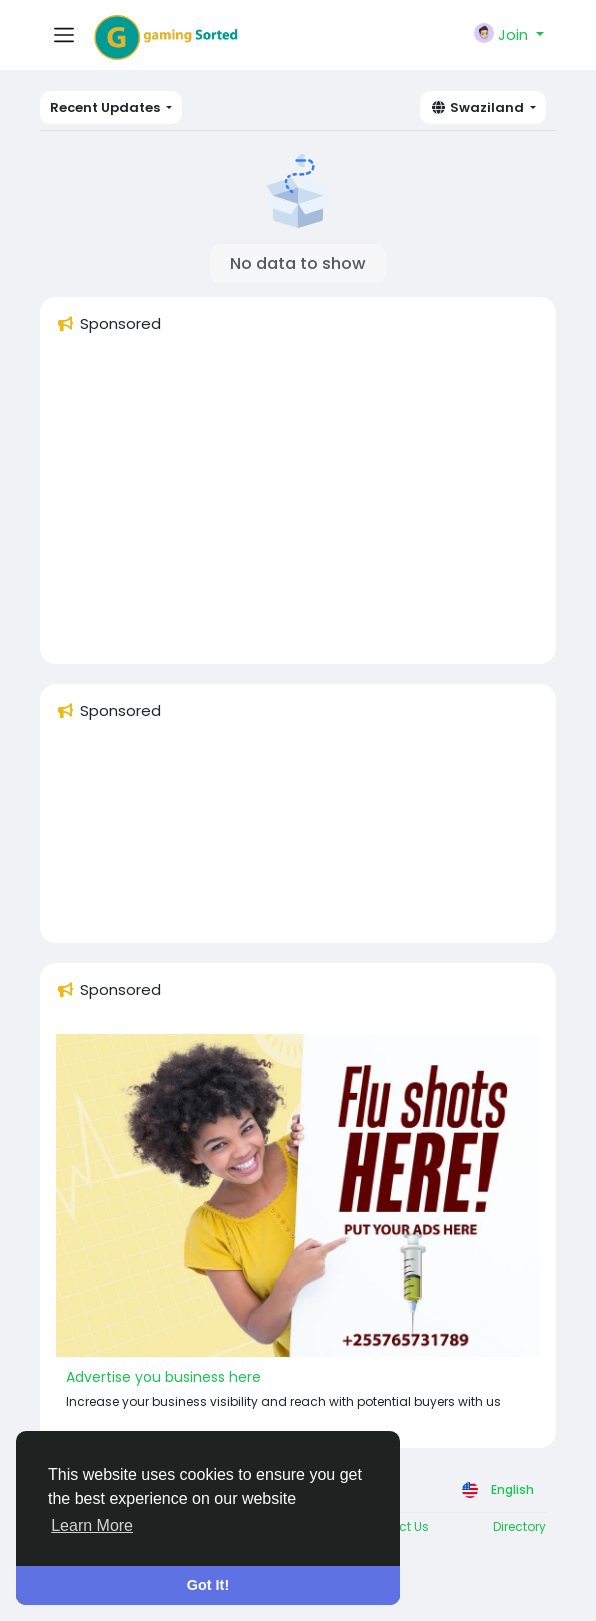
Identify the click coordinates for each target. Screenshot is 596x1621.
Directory (519, 1526)
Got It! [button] (208, 1585)
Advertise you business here (163, 1377)
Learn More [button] (92, 1525)
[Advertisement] (298, 508)
